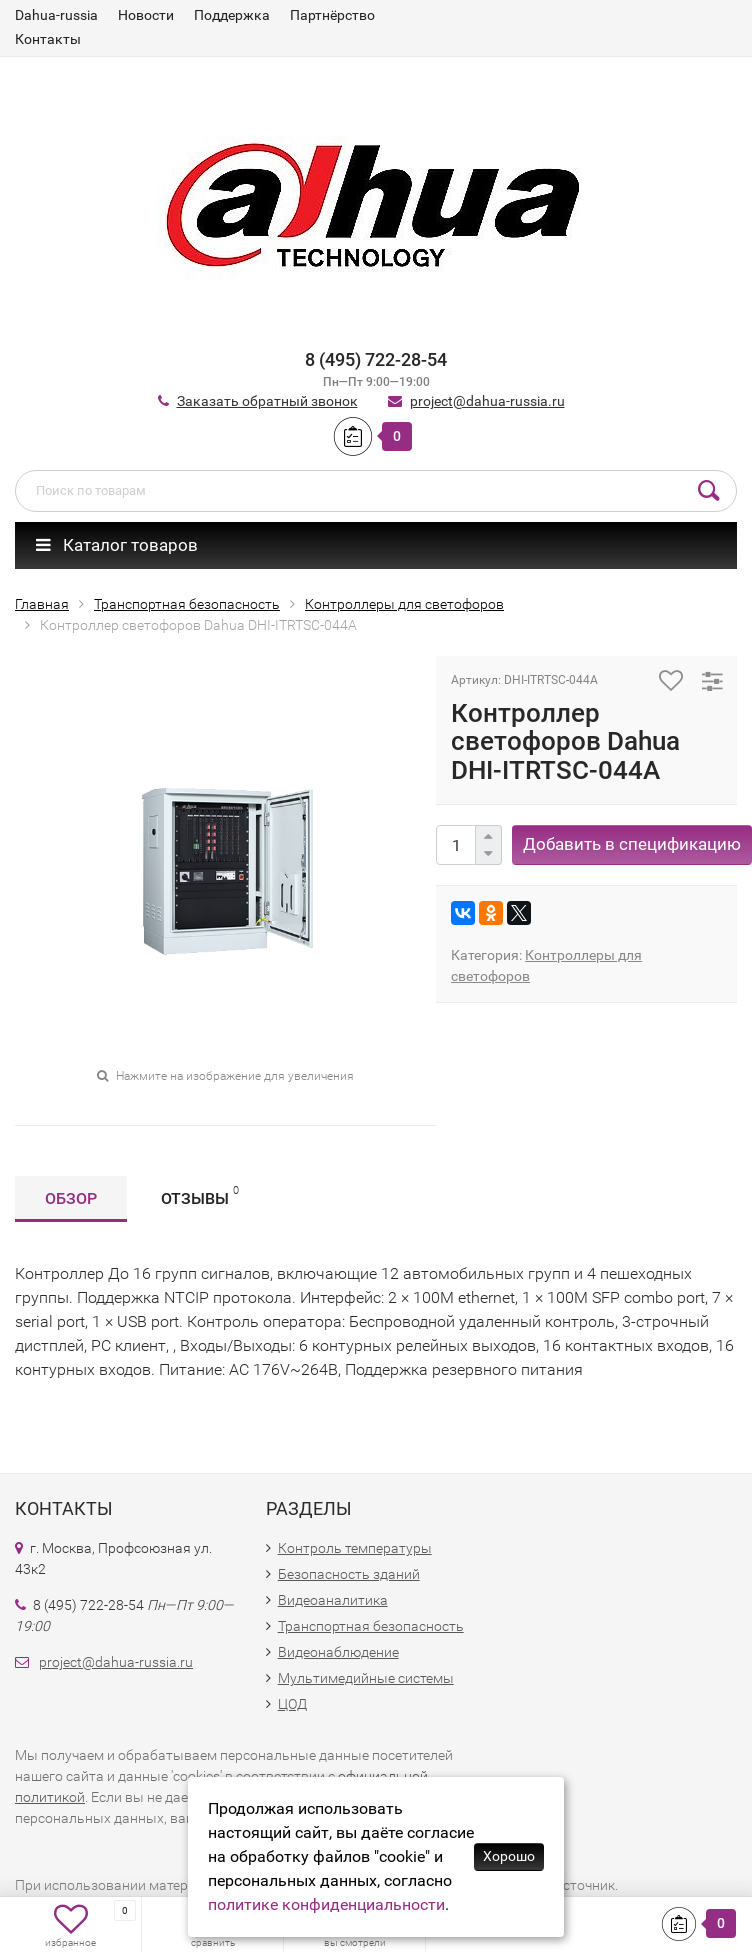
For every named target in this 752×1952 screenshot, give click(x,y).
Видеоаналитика (333, 1600)
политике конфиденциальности (326, 1904)
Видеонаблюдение (338, 1652)
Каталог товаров (117, 545)
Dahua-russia (56, 15)
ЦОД (292, 1704)
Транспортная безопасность (371, 1626)
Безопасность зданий (349, 1574)
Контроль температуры (355, 1548)
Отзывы (200, 1195)
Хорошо (509, 1856)
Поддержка (232, 15)
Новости (146, 15)
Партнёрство (332, 15)
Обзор (71, 1198)
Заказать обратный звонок (267, 401)
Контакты (48, 39)
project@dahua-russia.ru (487, 401)
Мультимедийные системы (366, 1678)
